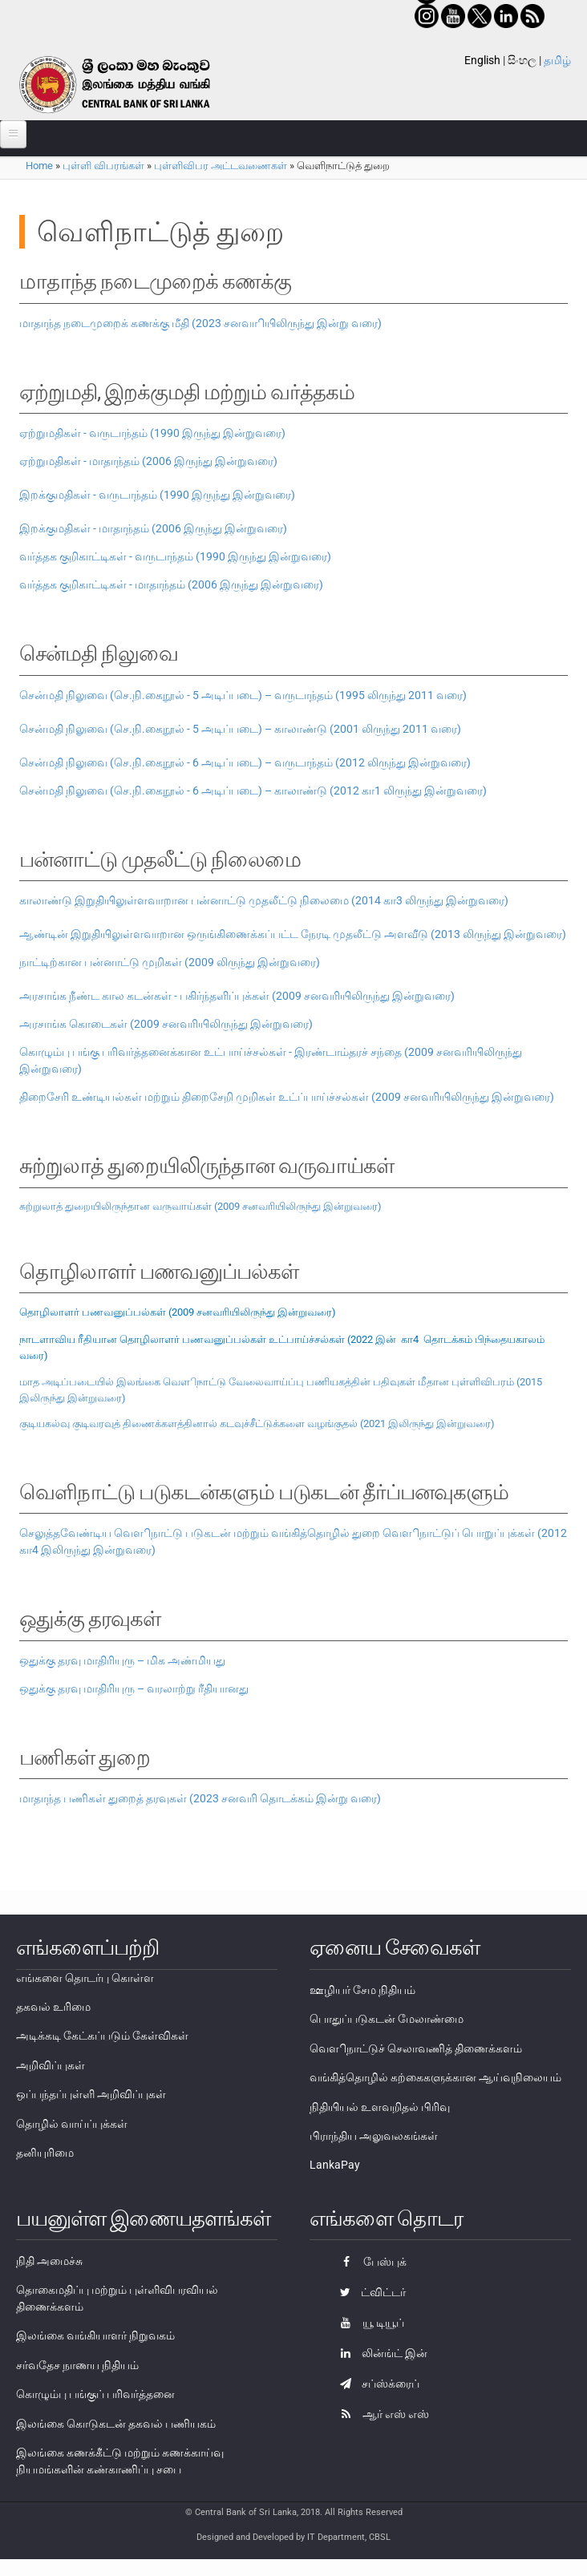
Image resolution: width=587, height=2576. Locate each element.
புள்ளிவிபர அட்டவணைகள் (220, 166)
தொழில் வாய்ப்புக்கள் (72, 2123)
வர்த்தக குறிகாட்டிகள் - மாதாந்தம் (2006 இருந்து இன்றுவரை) (171, 584)
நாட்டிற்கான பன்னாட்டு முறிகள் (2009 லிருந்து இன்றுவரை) (169, 962)
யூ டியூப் (368, 2322)
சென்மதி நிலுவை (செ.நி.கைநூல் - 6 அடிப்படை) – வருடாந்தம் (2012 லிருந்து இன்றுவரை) (245, 762)
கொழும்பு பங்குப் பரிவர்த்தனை (95, 2394)
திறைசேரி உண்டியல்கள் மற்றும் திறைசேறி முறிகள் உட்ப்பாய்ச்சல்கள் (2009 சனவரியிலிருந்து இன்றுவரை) (286, 1096)
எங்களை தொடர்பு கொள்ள (85, 1977)
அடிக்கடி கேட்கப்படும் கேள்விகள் (102, 2035)
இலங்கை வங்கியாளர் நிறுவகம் (95, 2335)
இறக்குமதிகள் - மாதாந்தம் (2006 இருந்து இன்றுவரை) (153, 528)
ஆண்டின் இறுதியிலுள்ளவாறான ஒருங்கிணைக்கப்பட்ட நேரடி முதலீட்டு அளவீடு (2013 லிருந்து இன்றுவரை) (292, 934)
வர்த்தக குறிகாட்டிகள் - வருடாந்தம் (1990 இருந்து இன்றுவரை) (175, 556)
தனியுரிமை (45, 2152)
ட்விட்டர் (369, 2292)
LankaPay (335, 2164)
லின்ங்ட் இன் (379, 2353)
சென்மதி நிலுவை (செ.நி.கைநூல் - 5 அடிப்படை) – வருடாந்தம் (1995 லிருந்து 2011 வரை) (243, 695)
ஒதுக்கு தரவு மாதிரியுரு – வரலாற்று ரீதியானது (134, 1688)
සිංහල (522, 60)
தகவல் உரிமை (53, 2006)
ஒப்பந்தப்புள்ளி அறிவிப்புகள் (91, 2094)
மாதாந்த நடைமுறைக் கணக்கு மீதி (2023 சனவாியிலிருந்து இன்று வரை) (200, 323)
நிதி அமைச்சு (49, 2261)
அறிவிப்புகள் (50, 2065)
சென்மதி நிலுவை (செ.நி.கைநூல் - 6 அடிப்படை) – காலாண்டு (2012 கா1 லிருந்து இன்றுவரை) (253, 790)
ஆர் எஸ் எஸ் (380, 2414)
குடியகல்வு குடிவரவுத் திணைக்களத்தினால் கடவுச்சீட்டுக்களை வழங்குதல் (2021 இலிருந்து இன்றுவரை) (257, 1423)
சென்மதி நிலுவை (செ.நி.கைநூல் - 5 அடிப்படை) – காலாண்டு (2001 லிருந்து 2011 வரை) (240, 728)
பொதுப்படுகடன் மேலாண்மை (387, 2018)
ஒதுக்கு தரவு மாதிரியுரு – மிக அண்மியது (122, 1660)
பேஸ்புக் (369, 2261)
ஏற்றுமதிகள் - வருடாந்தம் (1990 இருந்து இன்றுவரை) (152, 433)
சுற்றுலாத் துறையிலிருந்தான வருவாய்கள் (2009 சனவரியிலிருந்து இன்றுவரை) (200, 1206)
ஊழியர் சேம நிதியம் (362, 1990)
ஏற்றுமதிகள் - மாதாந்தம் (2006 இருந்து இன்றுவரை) (148, 461)
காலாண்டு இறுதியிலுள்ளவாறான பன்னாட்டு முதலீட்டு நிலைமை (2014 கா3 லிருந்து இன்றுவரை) (263, 900)
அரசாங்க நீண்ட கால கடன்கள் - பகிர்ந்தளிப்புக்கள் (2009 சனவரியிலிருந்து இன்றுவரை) (237, 995)
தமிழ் (557, 60)
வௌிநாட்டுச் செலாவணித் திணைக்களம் (416, 2048)
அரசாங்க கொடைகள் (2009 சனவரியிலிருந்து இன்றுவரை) (166, 1023)
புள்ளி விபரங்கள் (103, 166)
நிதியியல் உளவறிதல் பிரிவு (380, 2107)
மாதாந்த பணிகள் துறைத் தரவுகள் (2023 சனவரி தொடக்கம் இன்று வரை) (200, 1798)
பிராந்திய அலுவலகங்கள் (374, 2135)
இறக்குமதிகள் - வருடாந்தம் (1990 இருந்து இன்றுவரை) (157, 494)
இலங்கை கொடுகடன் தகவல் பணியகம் (116, 2423)
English (482, 60)
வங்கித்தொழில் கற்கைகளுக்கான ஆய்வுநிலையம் (435, 2077)
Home (39, 166)
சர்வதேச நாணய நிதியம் (77, 2365)
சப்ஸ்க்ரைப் (375, 2383)
